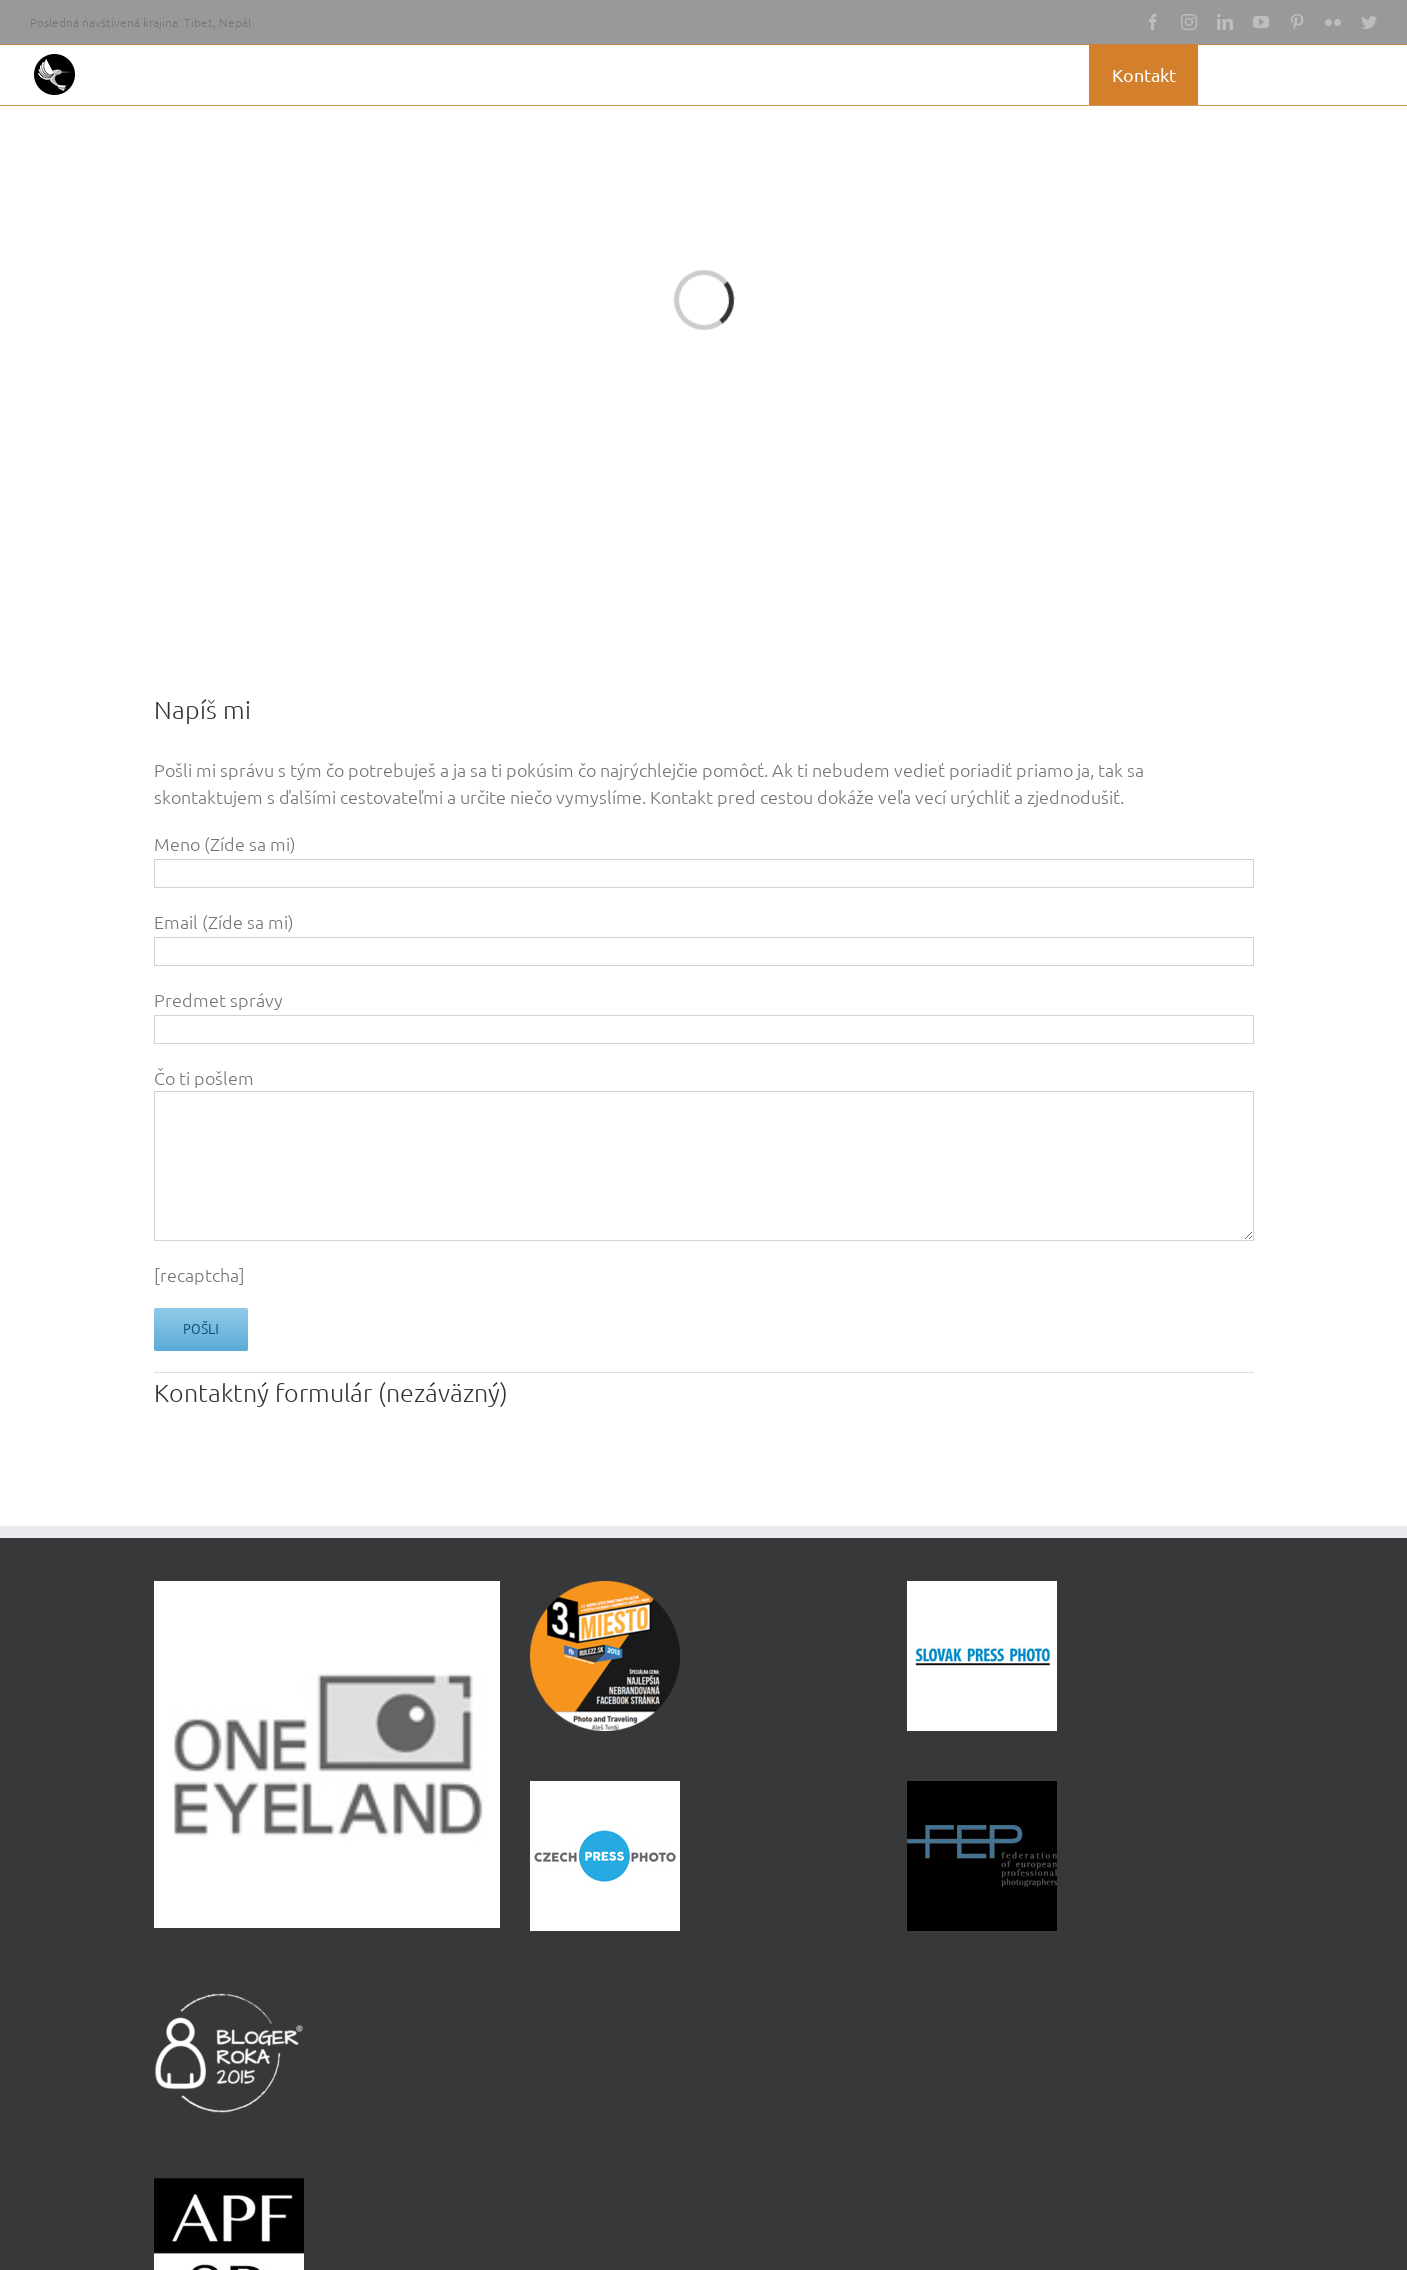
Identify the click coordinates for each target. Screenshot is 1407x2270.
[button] (1346, 75)
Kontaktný (214, 1392)
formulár (326, 1392)
